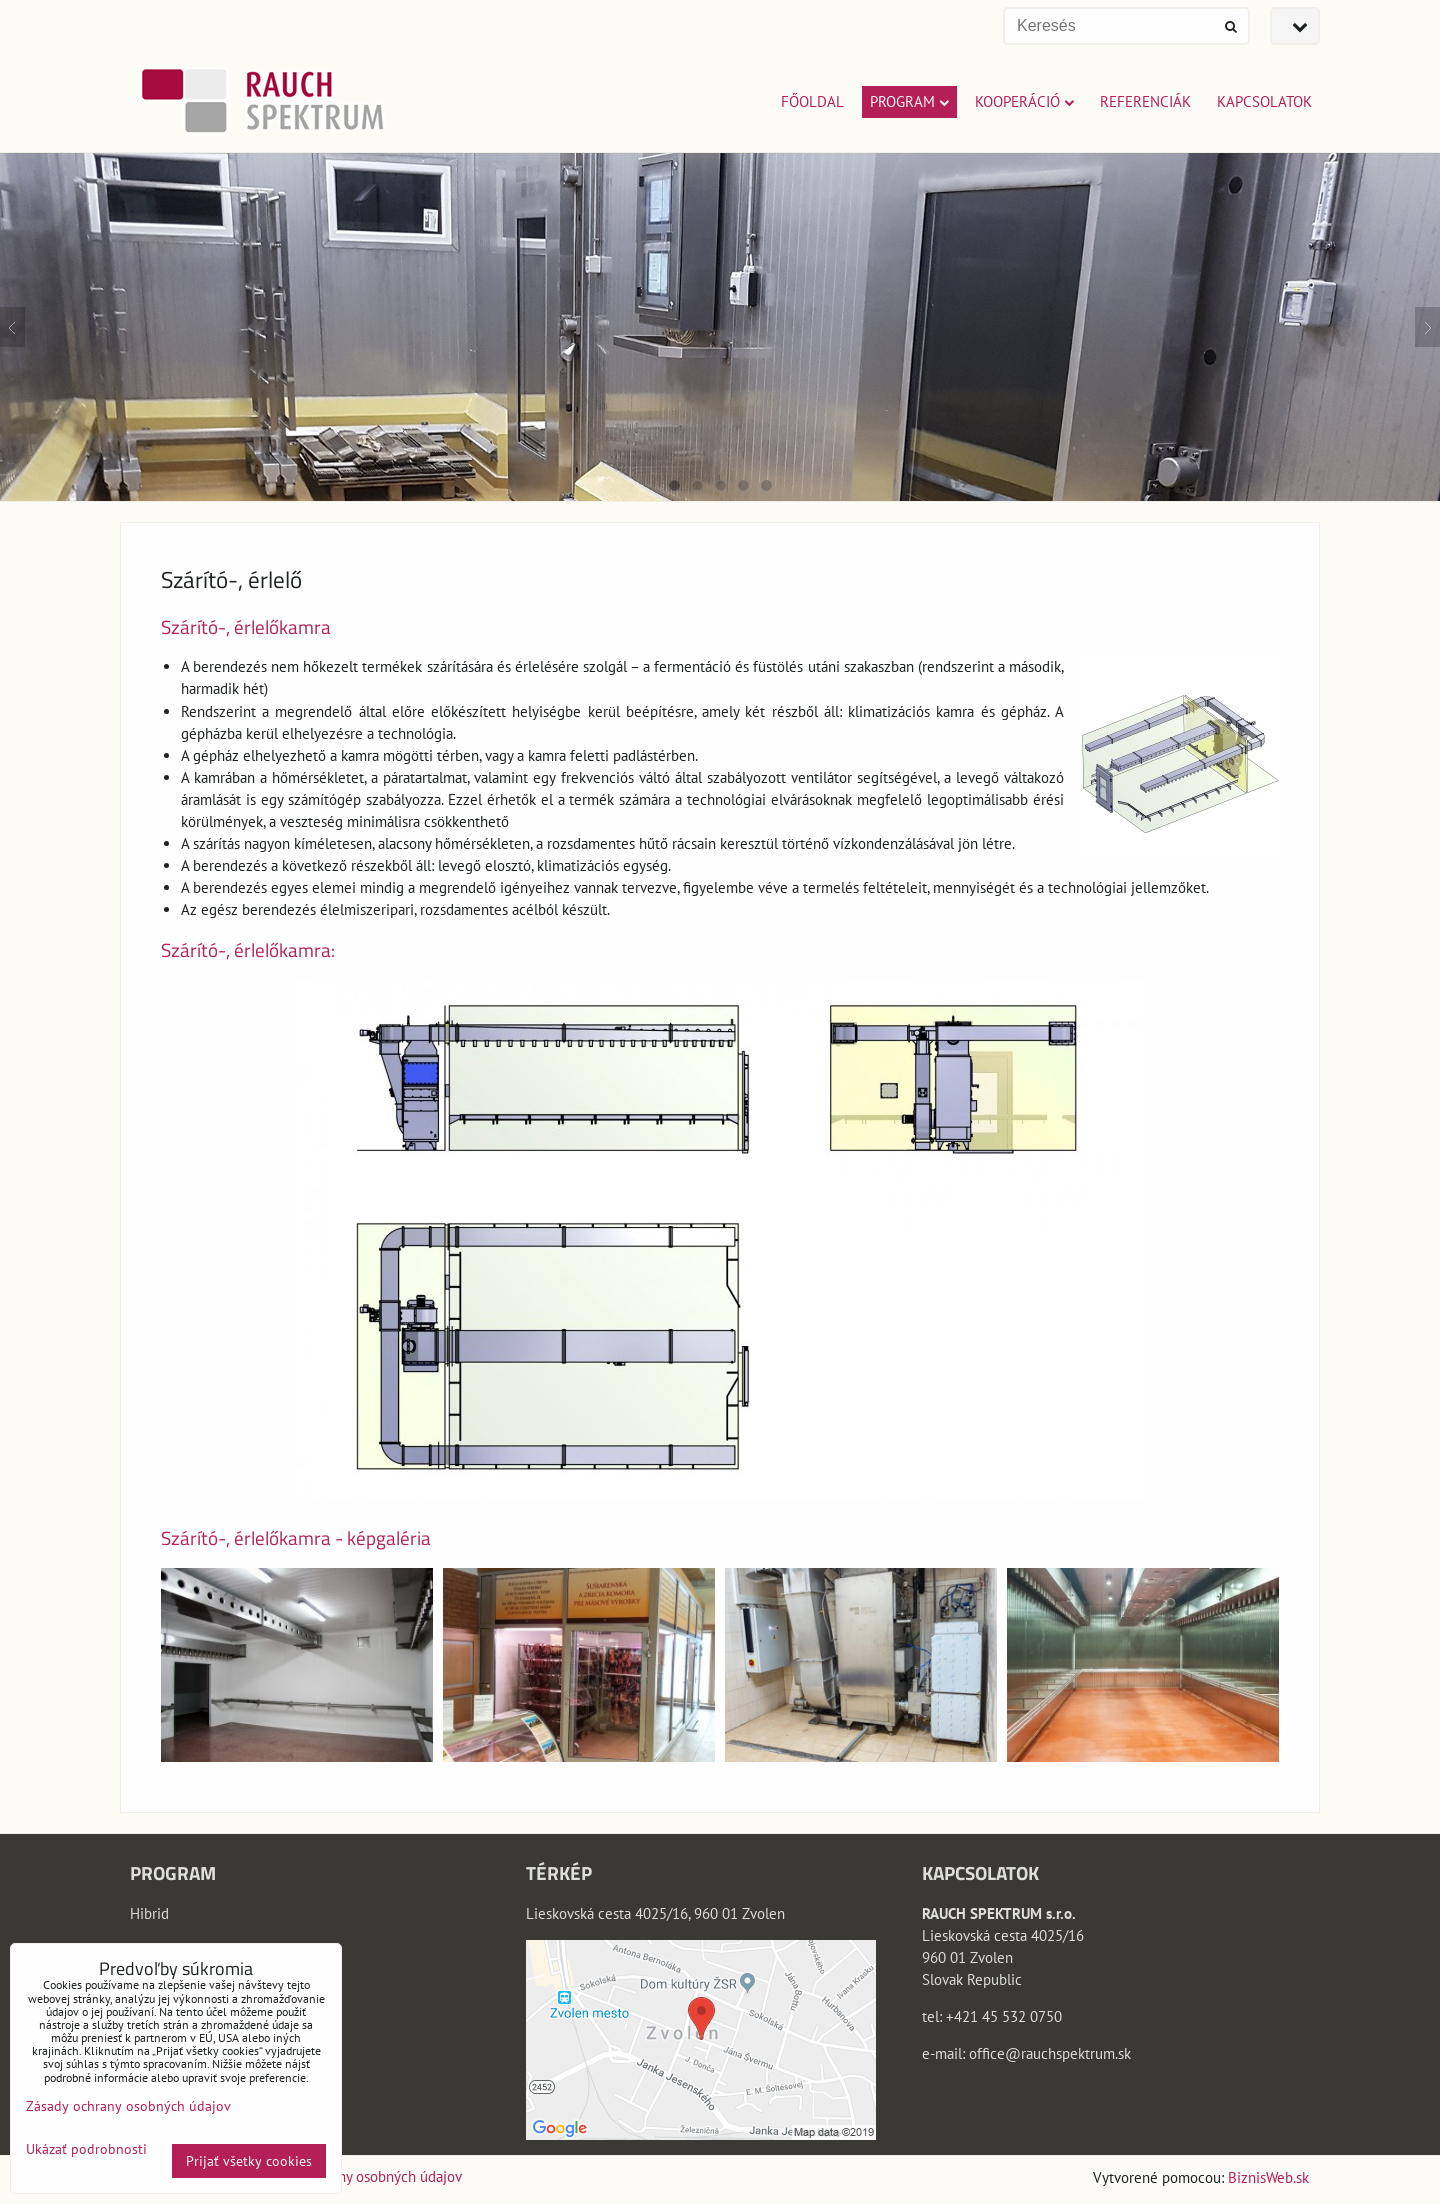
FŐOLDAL (812, 101)
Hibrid (149, 1913)
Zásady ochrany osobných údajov (359, 2176)
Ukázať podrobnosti (86, 2149)
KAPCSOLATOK (1264, 101)
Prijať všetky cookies (249, 2161)
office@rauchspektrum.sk (1050, 2053)
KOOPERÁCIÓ (1024, 101)
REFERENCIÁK (1145, 101)
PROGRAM (909, 101)
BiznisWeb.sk (1268, 2177)
